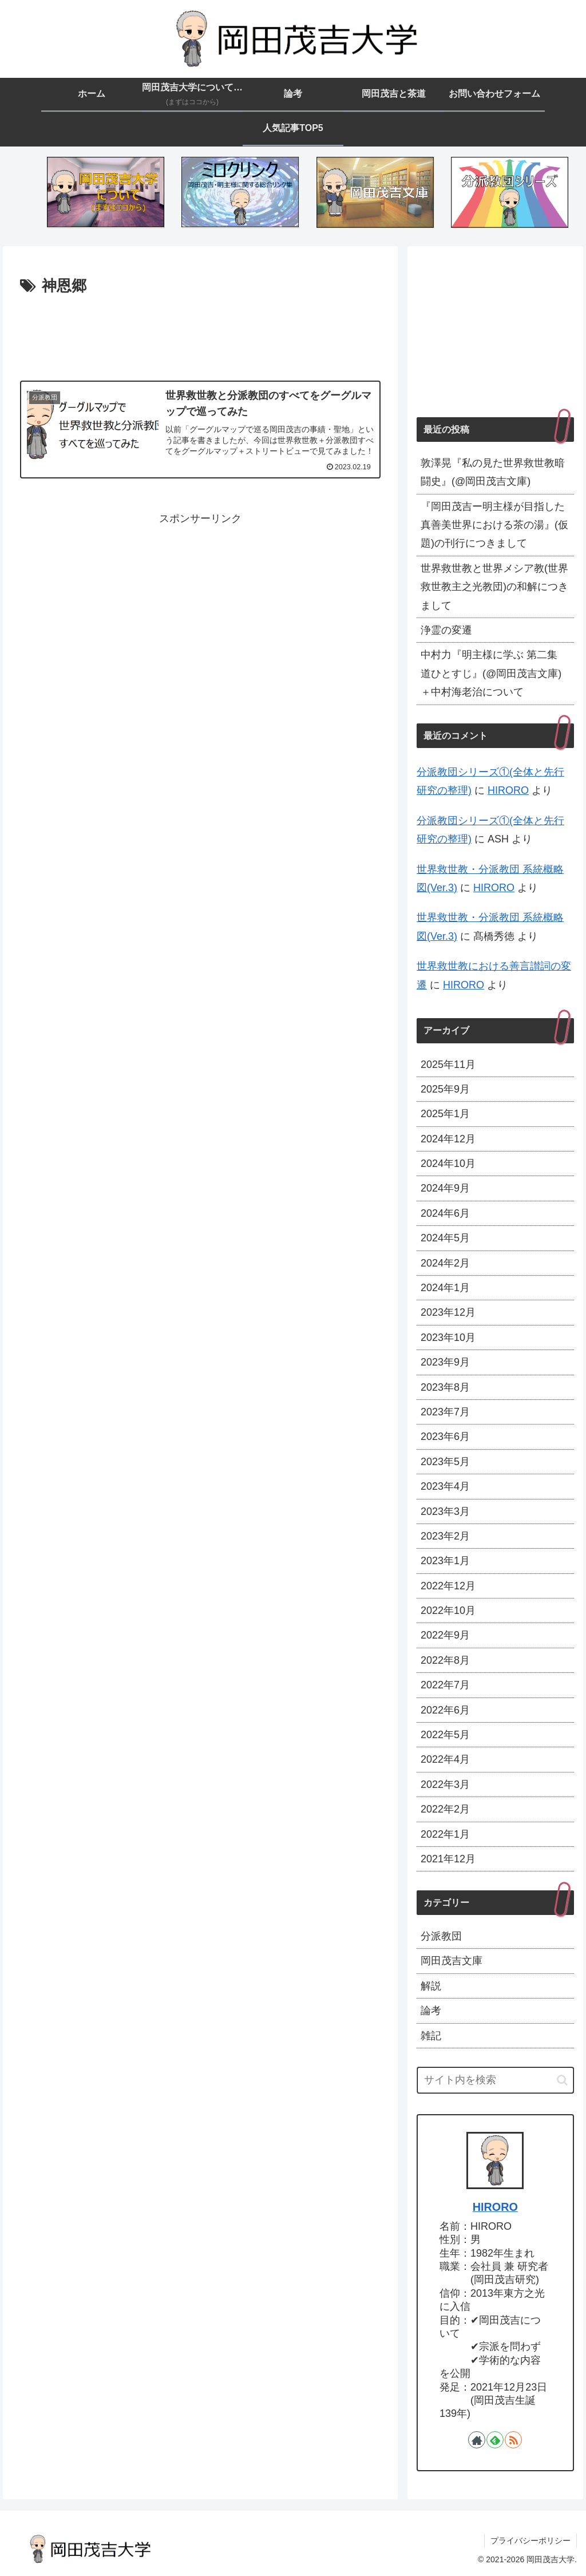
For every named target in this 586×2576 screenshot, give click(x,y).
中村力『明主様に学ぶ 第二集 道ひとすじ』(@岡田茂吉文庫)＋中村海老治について (491, 673)
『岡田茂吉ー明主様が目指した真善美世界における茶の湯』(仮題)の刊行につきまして (494, 525)
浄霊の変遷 (446, 630)
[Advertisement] (200, 333)
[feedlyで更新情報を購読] (495, 2439)
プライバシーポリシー (530, 2540)
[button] (562, 2080)
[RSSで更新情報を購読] (513, 2439)
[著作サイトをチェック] (476, 2439)
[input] (495, 2080)
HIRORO (508, 790)
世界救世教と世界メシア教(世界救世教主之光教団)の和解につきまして (494, 587)
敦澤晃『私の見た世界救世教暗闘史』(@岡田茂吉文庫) (493, 472)
